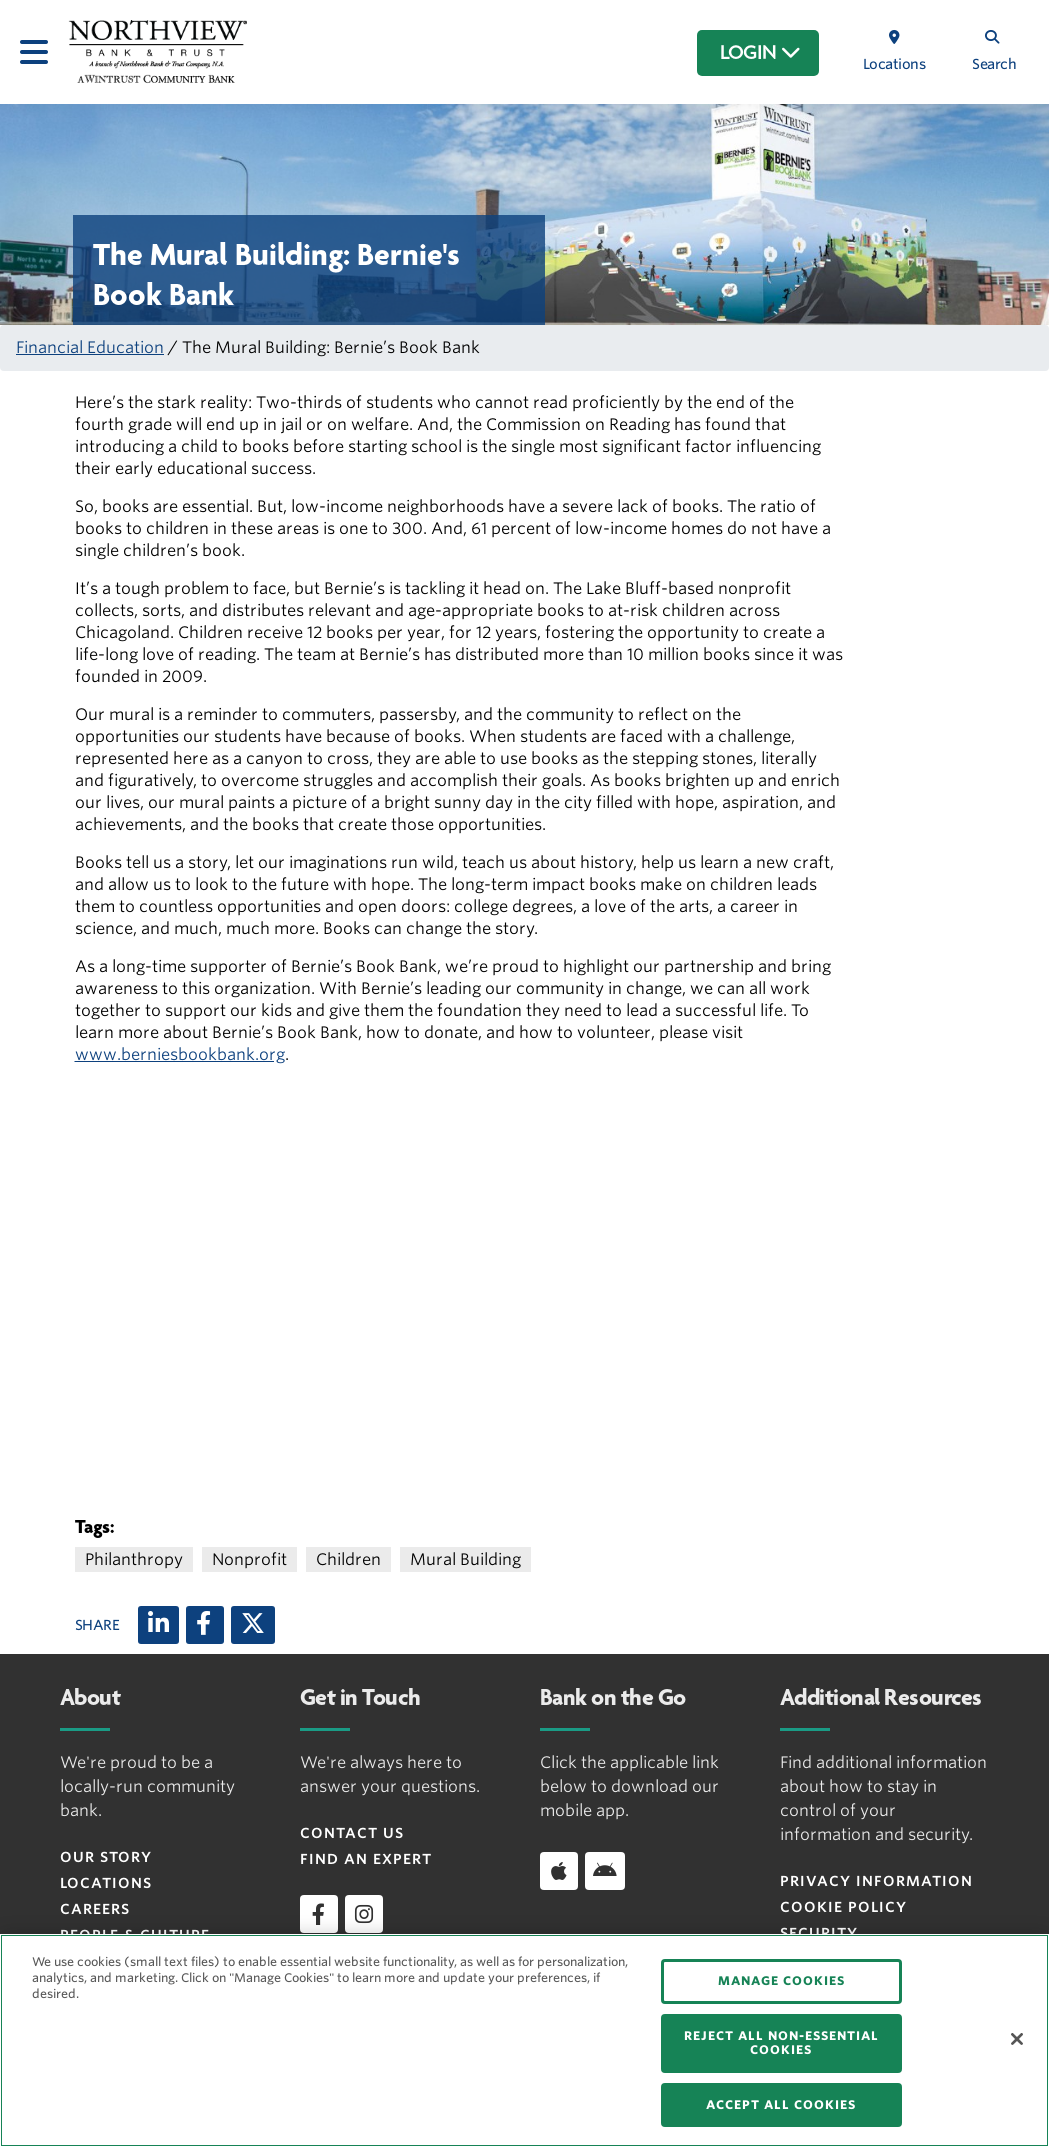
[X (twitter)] (253, 1625)
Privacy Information (876, 1881)
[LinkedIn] (158, 1625)
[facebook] (319, 1914)
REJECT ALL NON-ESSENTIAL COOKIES (781, 2042)
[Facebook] (205, 1625)
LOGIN (760, 53)
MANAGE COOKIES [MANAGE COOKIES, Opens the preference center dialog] (781, 1980)
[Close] (1017, 2039)
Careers (95, 1909)
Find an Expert (366, 1859)
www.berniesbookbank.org (180, 1054)
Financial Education (90, 347)
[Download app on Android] (605, 1871)
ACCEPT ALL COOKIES (781, 2104)
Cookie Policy (843, 1907)
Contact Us (352, 1833)
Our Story (106, 1857)
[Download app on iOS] (559, 1871)
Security (819, 1933)
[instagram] (364, 1914)
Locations (106, 1883)
